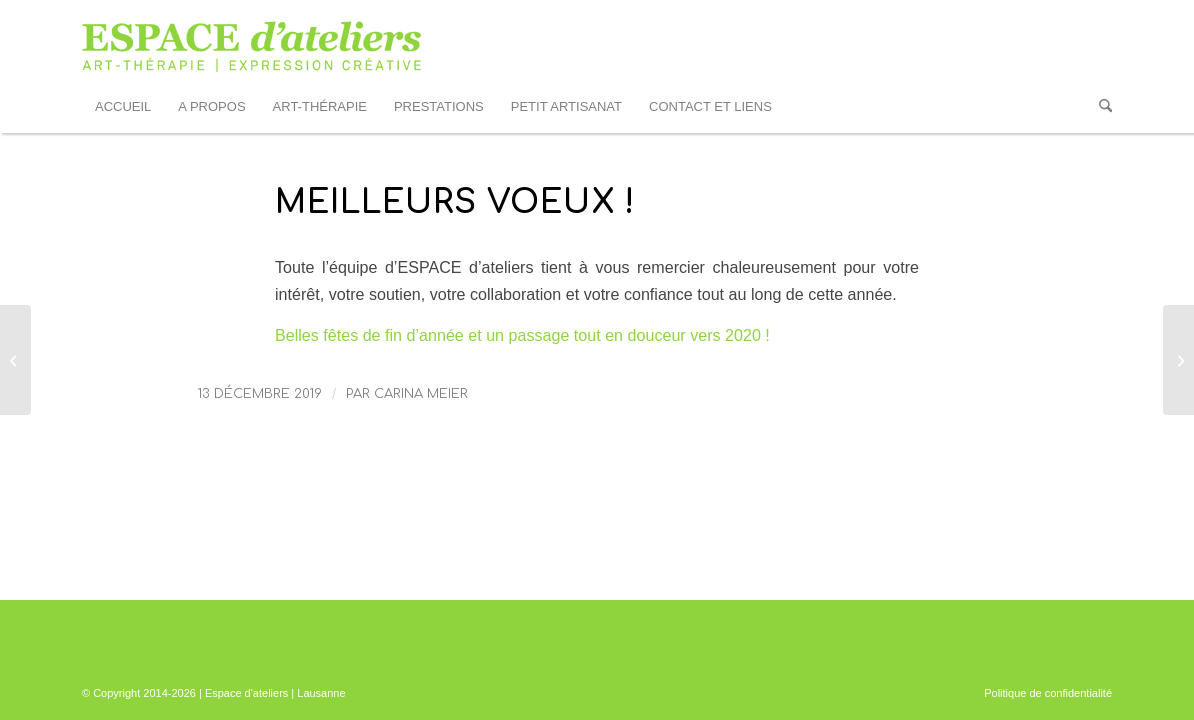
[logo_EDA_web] (252, 41)
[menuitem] (123, 107)
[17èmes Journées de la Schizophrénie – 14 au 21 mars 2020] (1178, 360)
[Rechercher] (1099, 107)
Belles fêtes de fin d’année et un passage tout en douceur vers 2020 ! (522, 335)
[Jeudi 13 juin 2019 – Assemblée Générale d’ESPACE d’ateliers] (15, 360)
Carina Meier (421, 394)
